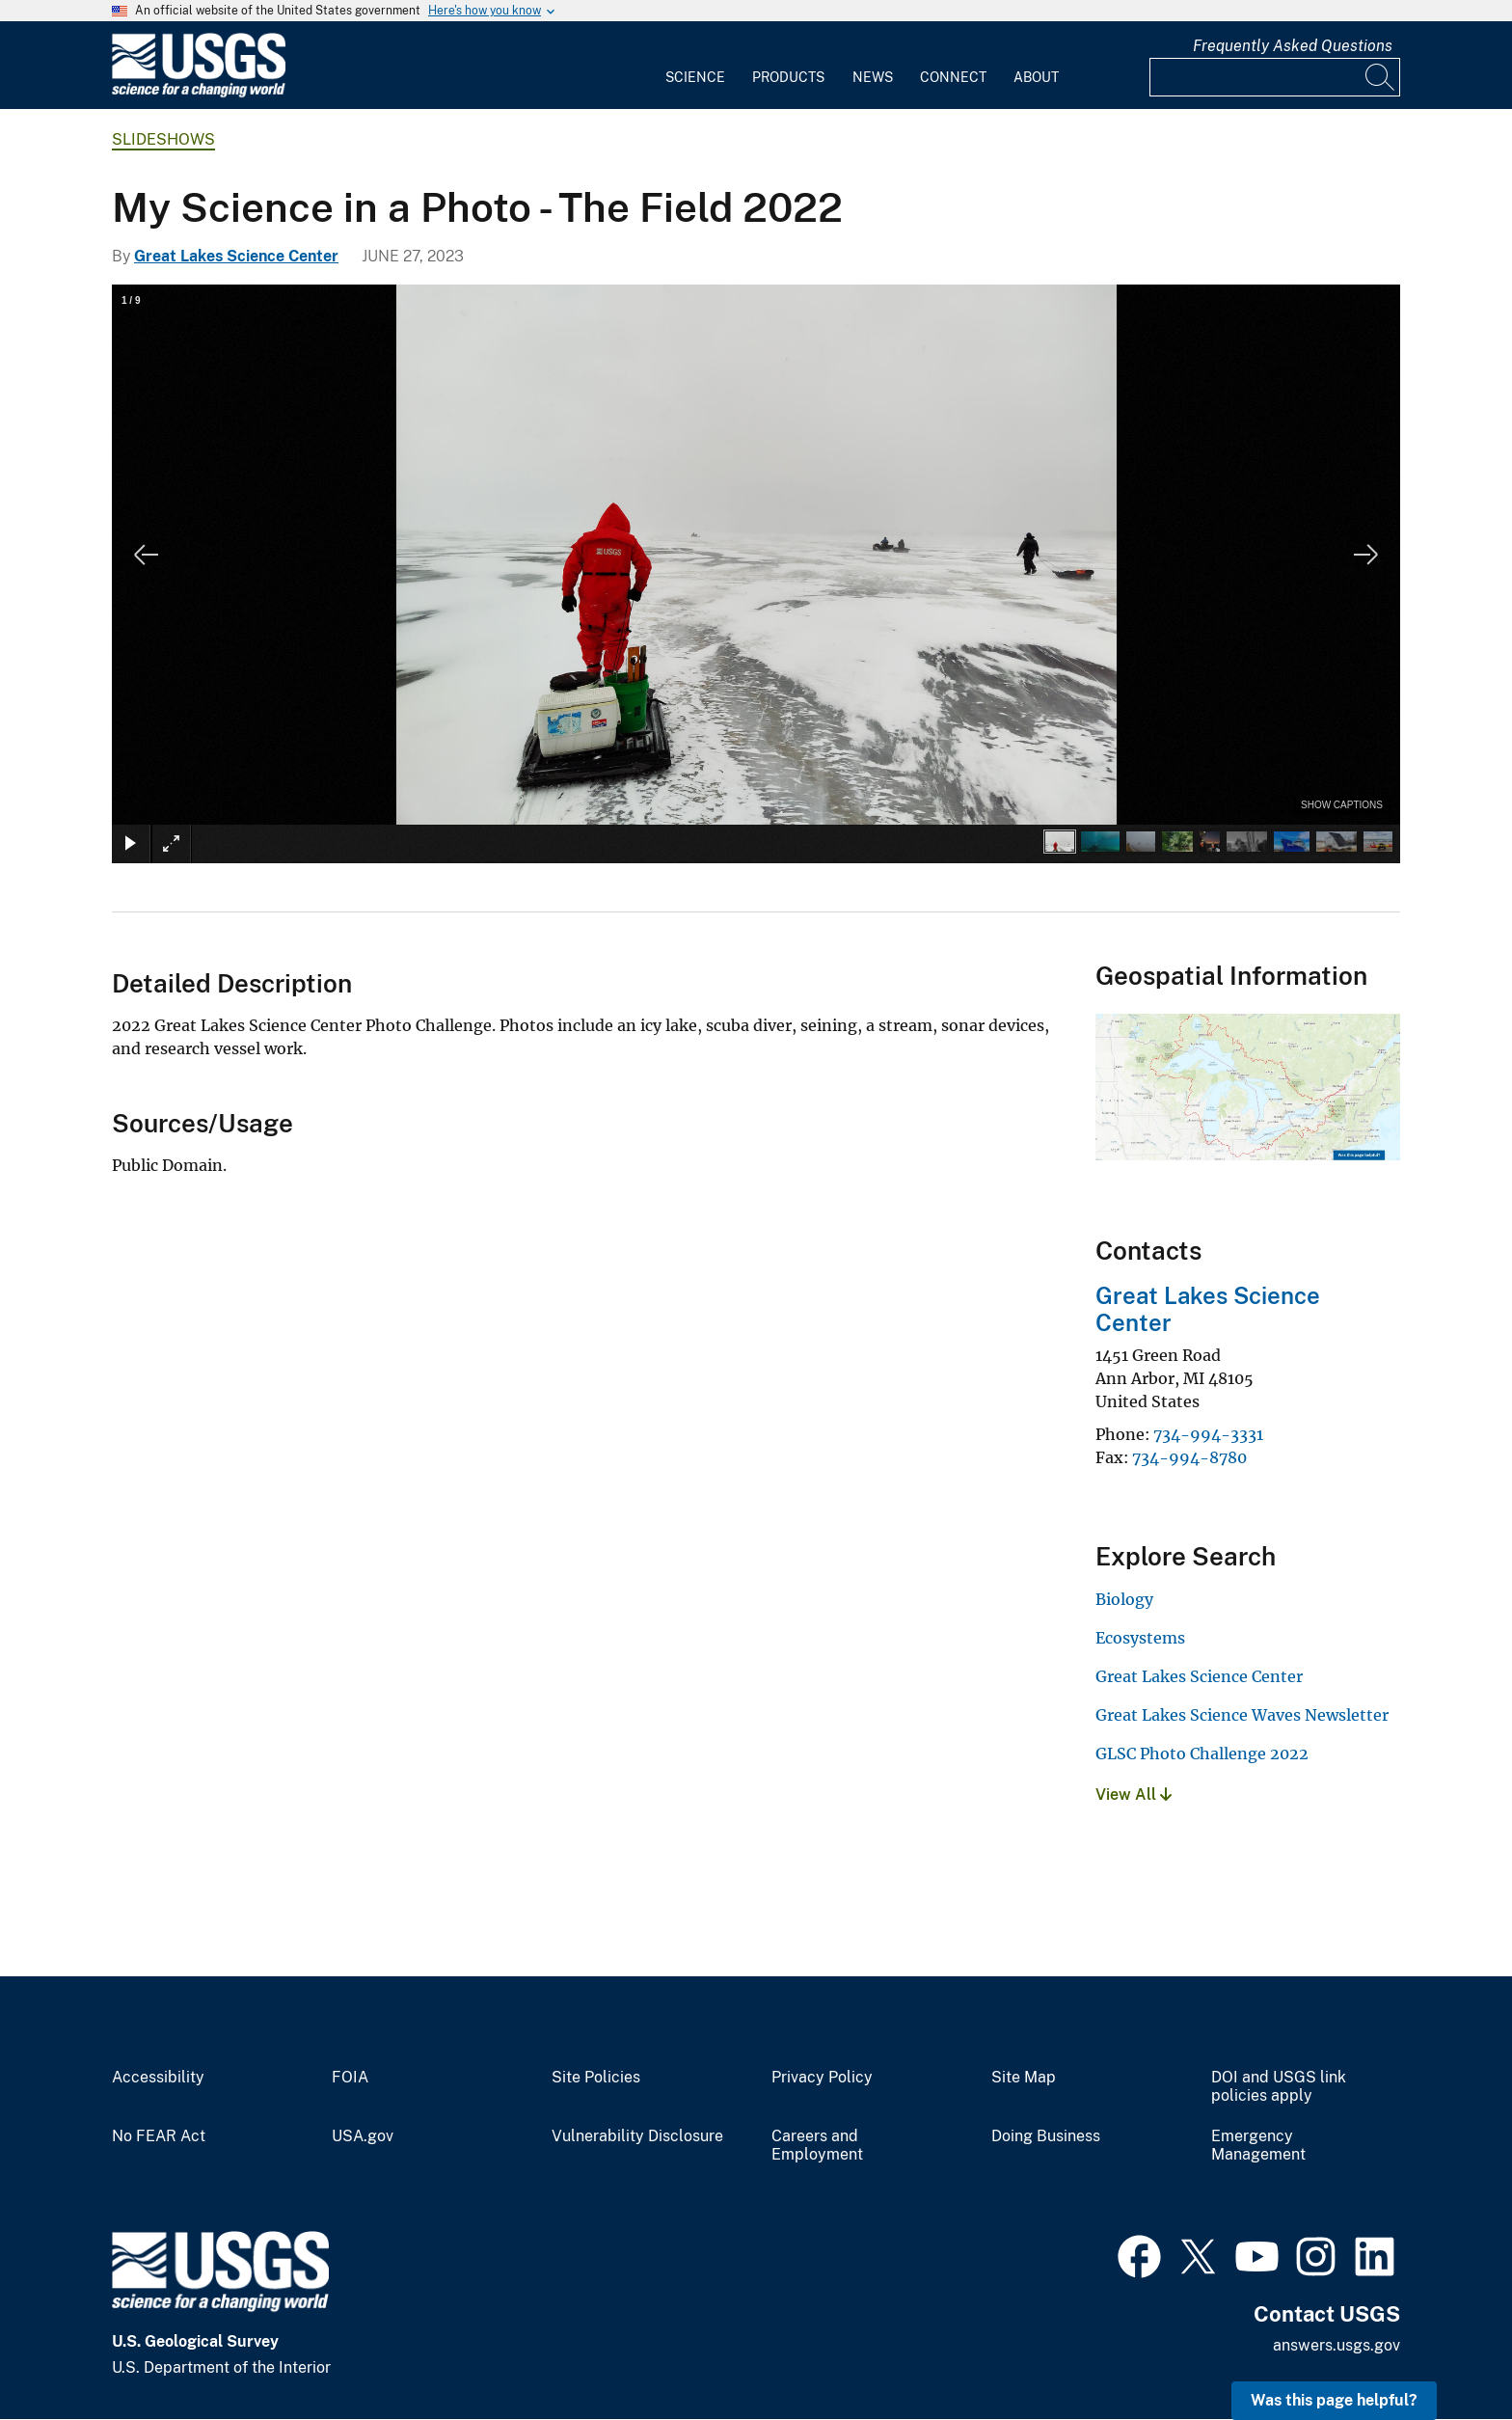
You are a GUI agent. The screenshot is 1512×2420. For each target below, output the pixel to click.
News (872, 77)
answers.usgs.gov (1336, 2345)
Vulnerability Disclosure (637, 2136)
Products (788, 77)
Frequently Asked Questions (1292, 46)
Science (695, 77)
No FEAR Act (158, 2136)
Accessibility (158, 2077)
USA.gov (362, 2136)
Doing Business (1045, 2136)
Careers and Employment (817, 2145)
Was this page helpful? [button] (1334, 2400)
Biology (1124, 1599)
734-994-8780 (1189, 1457)
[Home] (198, 93)
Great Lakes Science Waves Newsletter (1242, 1715)
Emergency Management (1258, 2145)
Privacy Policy (822, 2077)
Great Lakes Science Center (236, 256)
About (1036, 77)
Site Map (1023, 2077)
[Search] (1381, 77)
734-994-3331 (1208, 1434)
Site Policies (596, 2077)
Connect (953, 77)
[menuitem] (695, 65)
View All (1133, 1794)
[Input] (1274, 77)
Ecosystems (1140, 1637)
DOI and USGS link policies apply (1278, 2087)
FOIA (350, 2077)
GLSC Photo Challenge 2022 (1202, 1753)
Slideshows (163, 139)
